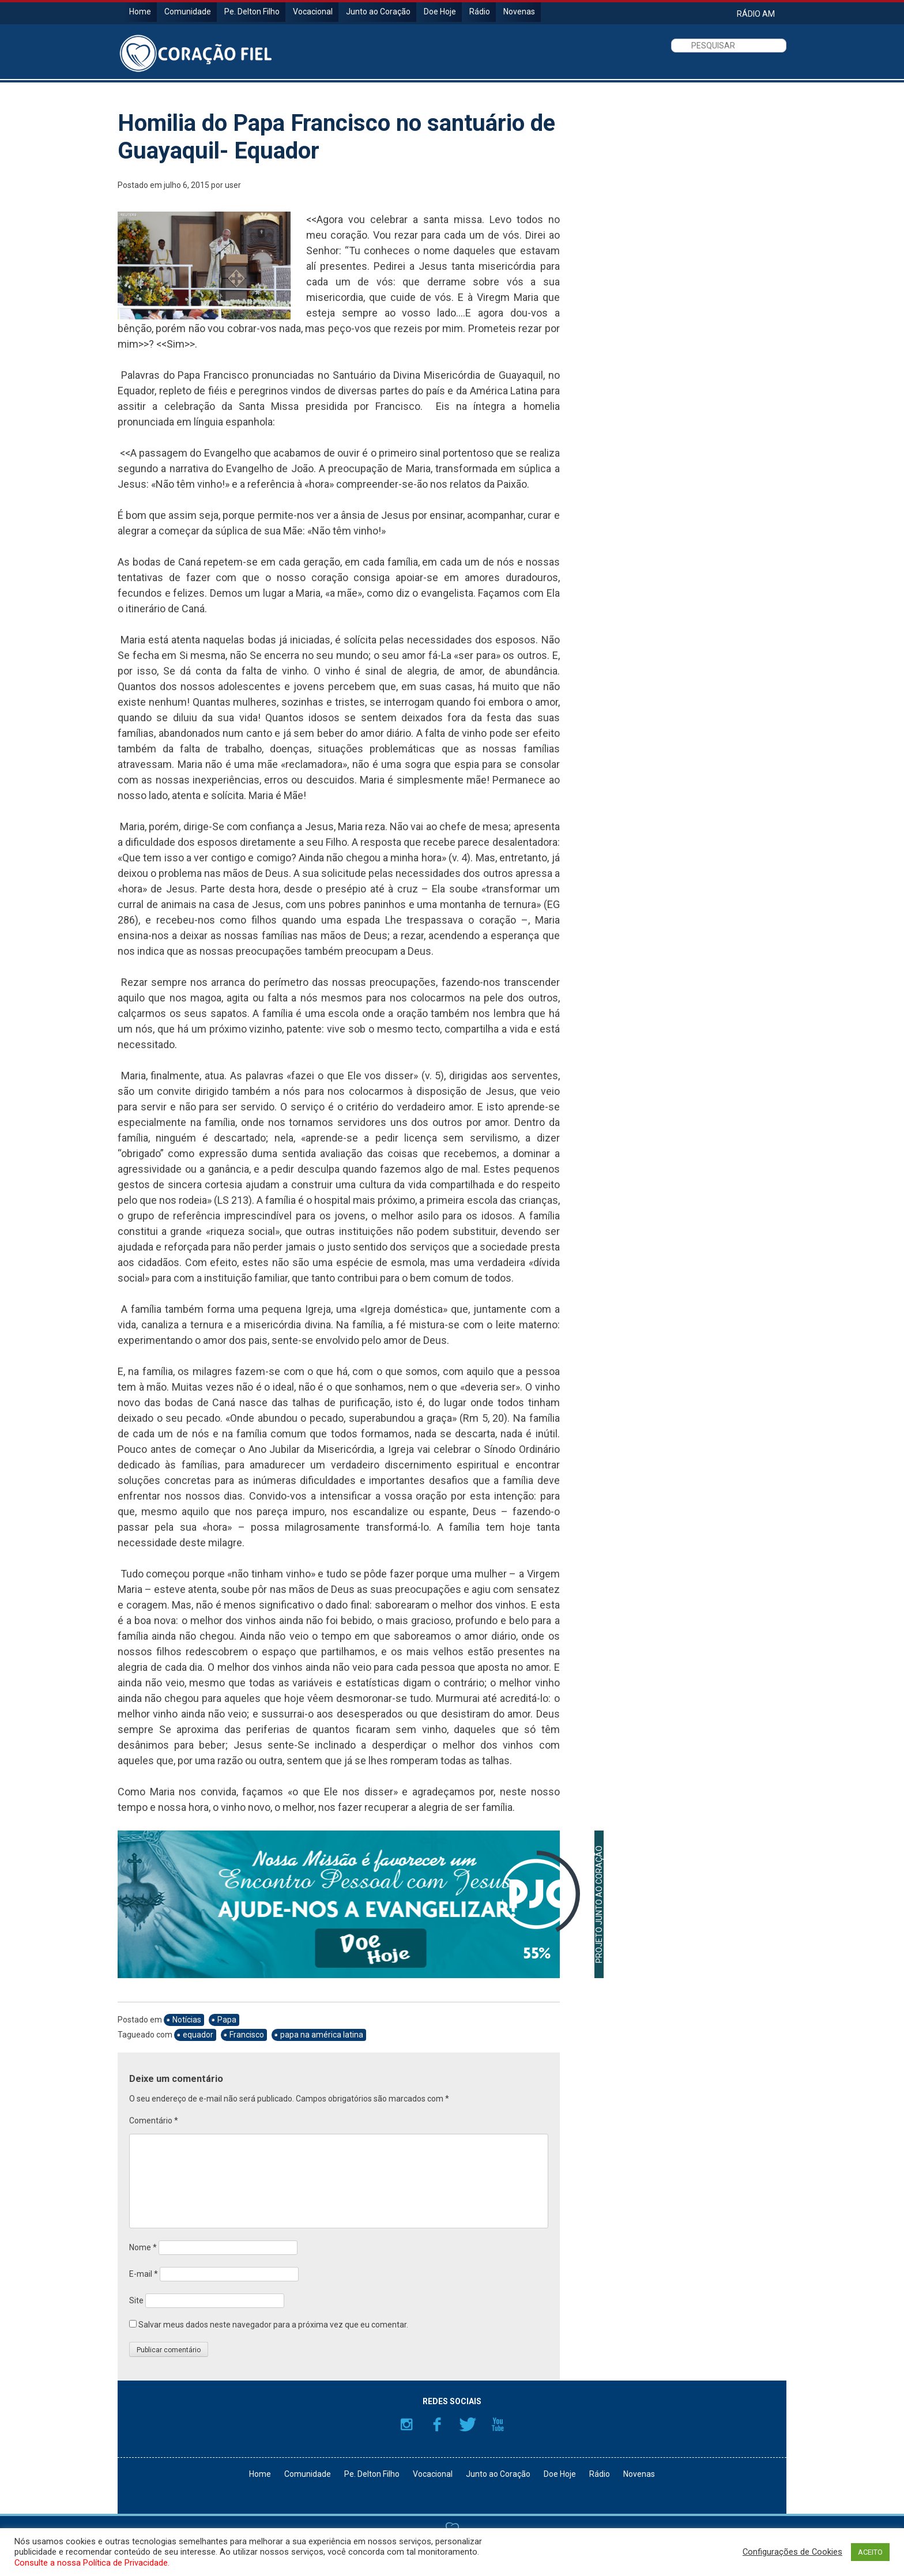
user (233, 185)
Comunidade (187, 11)
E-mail (143, 2274)
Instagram (406, 2424)
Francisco (246, 2034)
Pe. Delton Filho (252, 11)
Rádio (479, 11)
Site (136, 2300)
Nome (143, 2247)
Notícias (186, 2019)
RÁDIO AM (756, 13)
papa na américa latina (321, 2034)
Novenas (519, 11)
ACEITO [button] (870, 2552)
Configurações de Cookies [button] (792, 2552)
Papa (226, 2019)
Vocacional (313, 11)
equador (198, 2034)
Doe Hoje (440, 11)
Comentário (153, 2120)
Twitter (467, 2424)
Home (140, 11)
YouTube (498, 2424)
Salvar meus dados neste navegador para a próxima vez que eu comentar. (273, 2324)
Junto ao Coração (378, 11)
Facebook (437, 2424)
